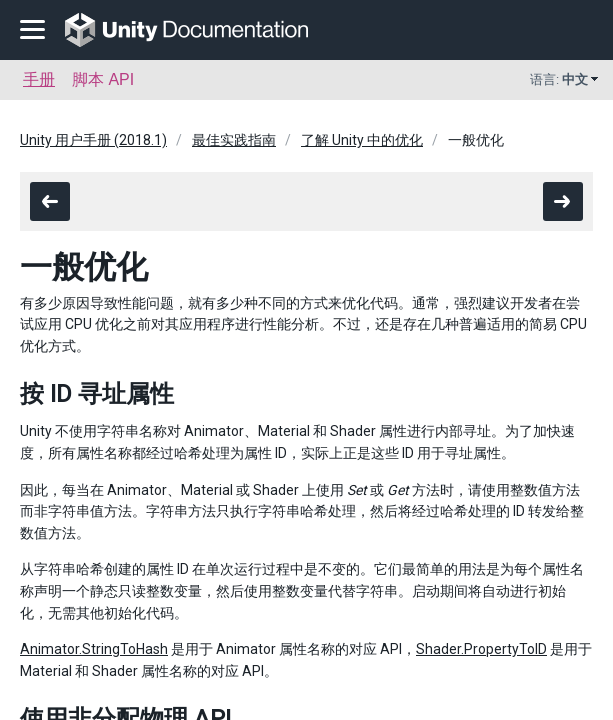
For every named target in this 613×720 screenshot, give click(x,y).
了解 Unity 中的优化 (362, 140)
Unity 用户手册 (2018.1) (93, 140)
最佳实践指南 (234, 140)
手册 (39, 79)
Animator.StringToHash (94, 649)
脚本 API (103, 79)
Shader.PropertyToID (481, 649)
